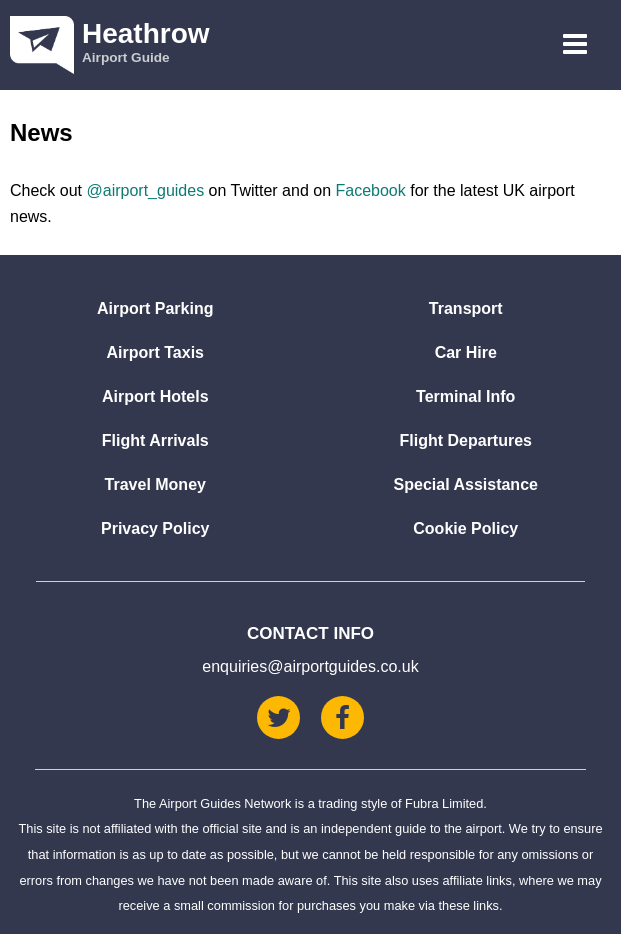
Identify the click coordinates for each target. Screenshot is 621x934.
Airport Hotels (155, 396)
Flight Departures (466, 440)
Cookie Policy (465, 528)
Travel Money (155, 484)
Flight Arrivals (155, 440)
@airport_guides (145, 190)
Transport (466, 308)
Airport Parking (155, 308)
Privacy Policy (155, 528)
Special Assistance (466, 484)
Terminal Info (465, 396)
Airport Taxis (156, 352)
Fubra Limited (444, 803)
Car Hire (466, 352)
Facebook (370, 190)
